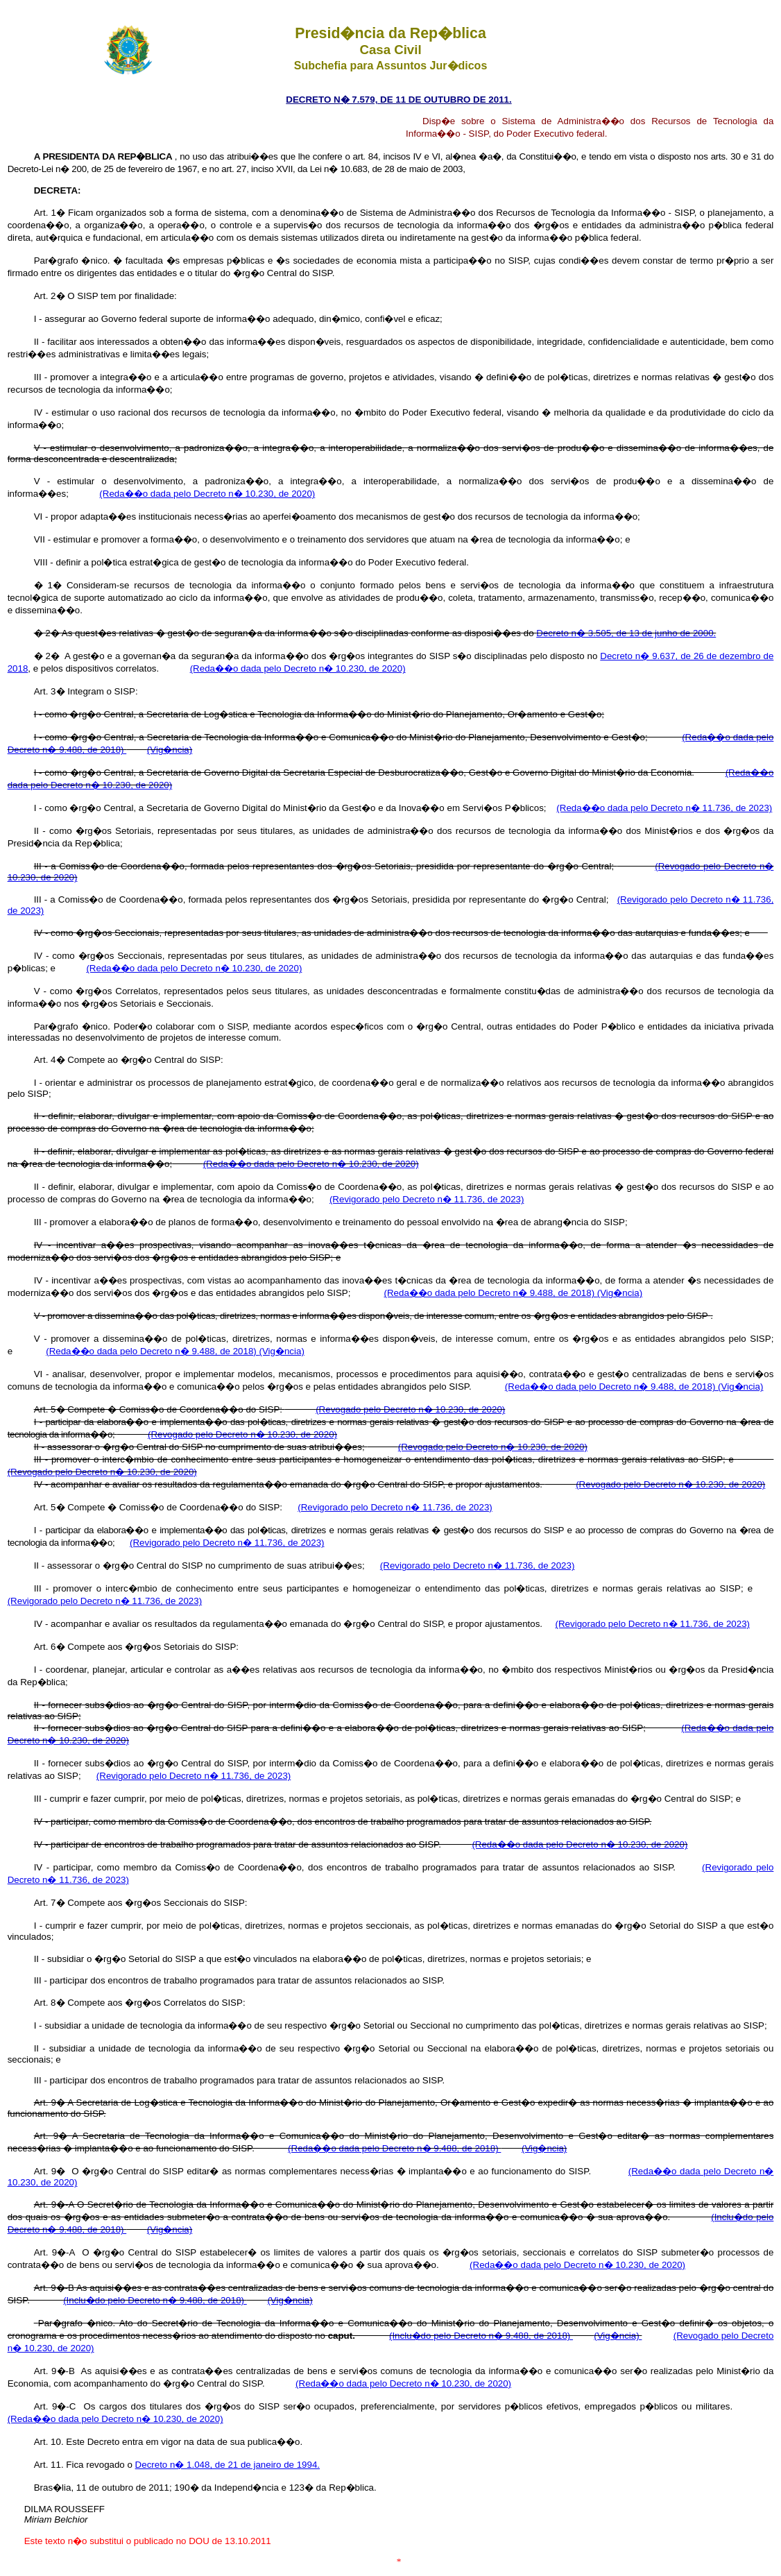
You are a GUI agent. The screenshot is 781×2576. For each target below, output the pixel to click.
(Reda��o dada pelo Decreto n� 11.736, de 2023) (664, 808)
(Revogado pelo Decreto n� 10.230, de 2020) (410, 1409)
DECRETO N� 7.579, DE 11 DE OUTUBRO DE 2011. (398, 99)
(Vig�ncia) (169, 749)
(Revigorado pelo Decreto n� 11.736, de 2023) (426, 1199)
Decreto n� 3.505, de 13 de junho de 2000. (626, 633)
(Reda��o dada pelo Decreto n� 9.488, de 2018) (490, 1293)
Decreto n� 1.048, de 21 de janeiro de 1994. (227, 2464)
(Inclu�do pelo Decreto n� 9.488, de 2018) (155, 2300)
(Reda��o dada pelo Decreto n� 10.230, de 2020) (207, 493)
